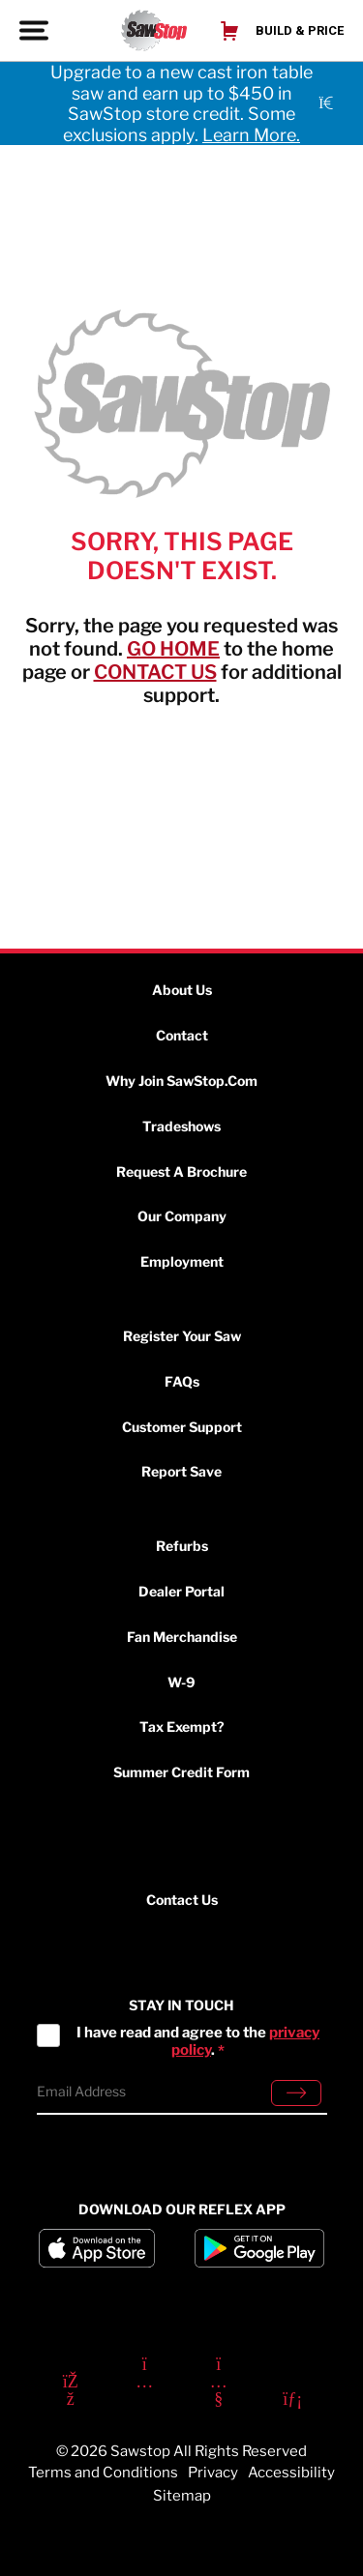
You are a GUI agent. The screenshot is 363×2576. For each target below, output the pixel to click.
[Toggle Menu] (36, 30)
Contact (182, 1035)
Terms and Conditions (103, 2472)
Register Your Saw (182, 1336)
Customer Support (182, 1427)
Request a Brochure (181, 1171)
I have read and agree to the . (197, 2041)
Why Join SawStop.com (181, 1080)
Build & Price (300, 30)
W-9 (181, 1682)
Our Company (182, 1216)
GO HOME (173, 648)
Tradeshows (181, 1126)
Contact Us (182, 1900)
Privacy (213, 2472)
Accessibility (291, 2472)
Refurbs (182, 1545)
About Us (182, 989)
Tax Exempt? (182, 1726)
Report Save (181, 1471)
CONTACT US (155, 672)
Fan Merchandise (182, 1636)
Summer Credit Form (181, 1772)
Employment (182, 1261)
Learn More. (251, 135)
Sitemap (182, 2495)
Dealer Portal (181, 1591)
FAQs (182, 1381)
